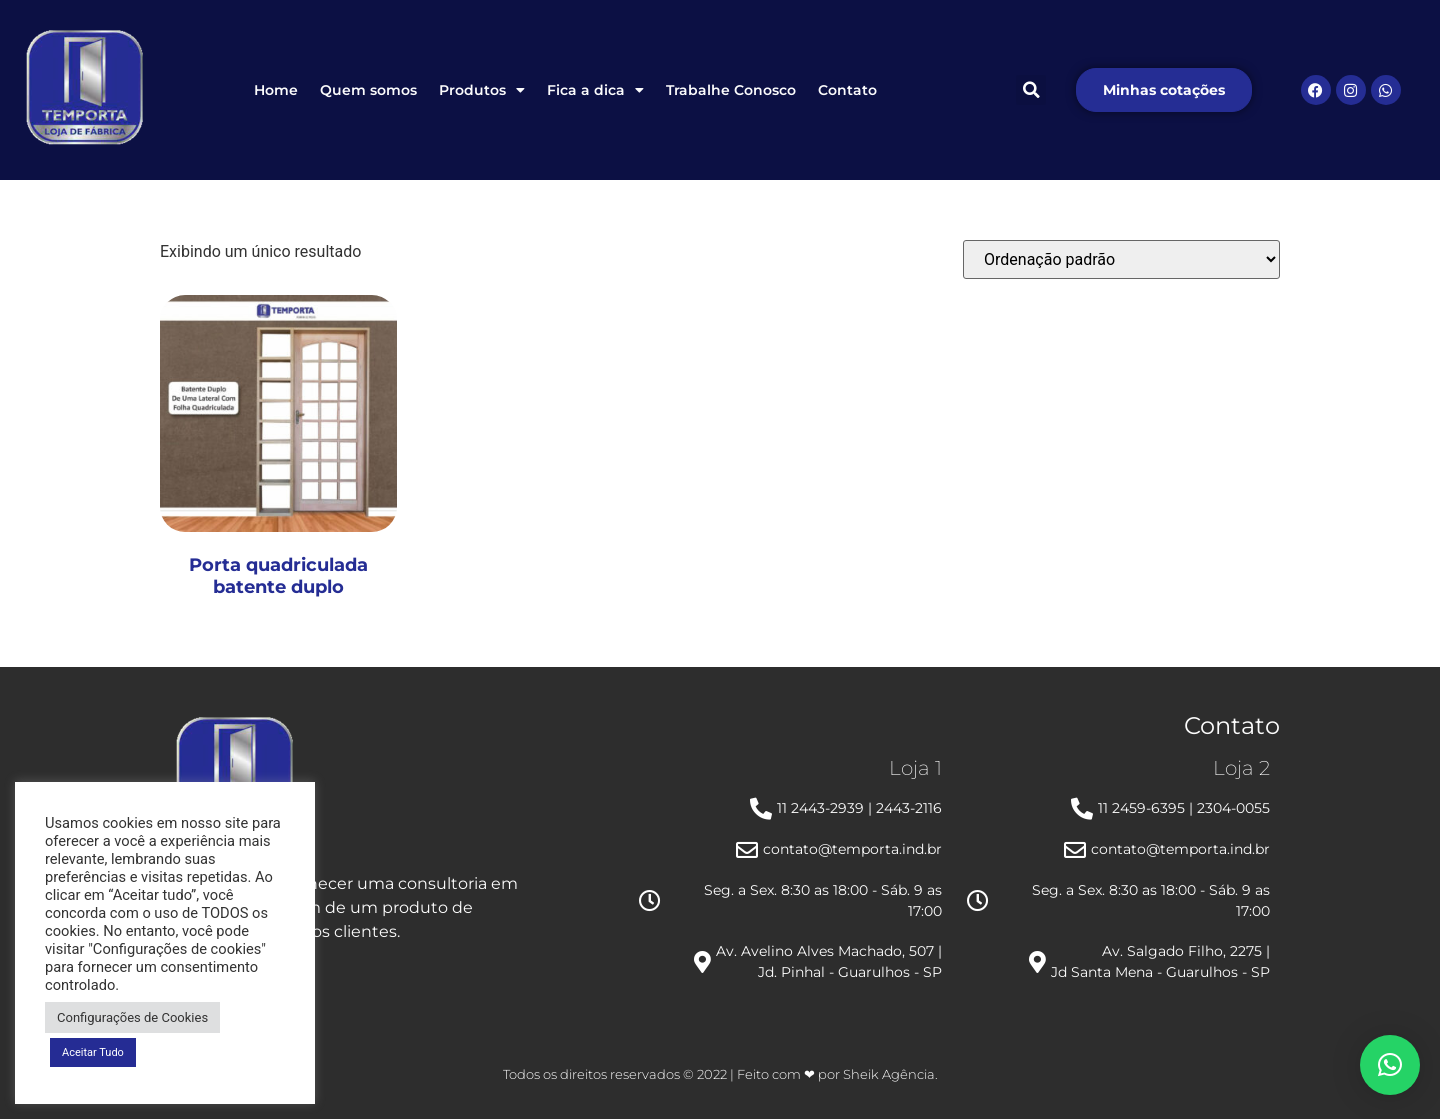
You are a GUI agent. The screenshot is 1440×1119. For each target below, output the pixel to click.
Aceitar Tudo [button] (93, 1052)
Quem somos (368, 90)
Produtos (482, 90)
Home (276, 90)
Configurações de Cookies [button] (132, 1017)
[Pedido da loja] (1121, 259)
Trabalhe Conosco (731, 90)
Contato (847, 90)
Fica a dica (595, 90)
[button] (1031, 90)
